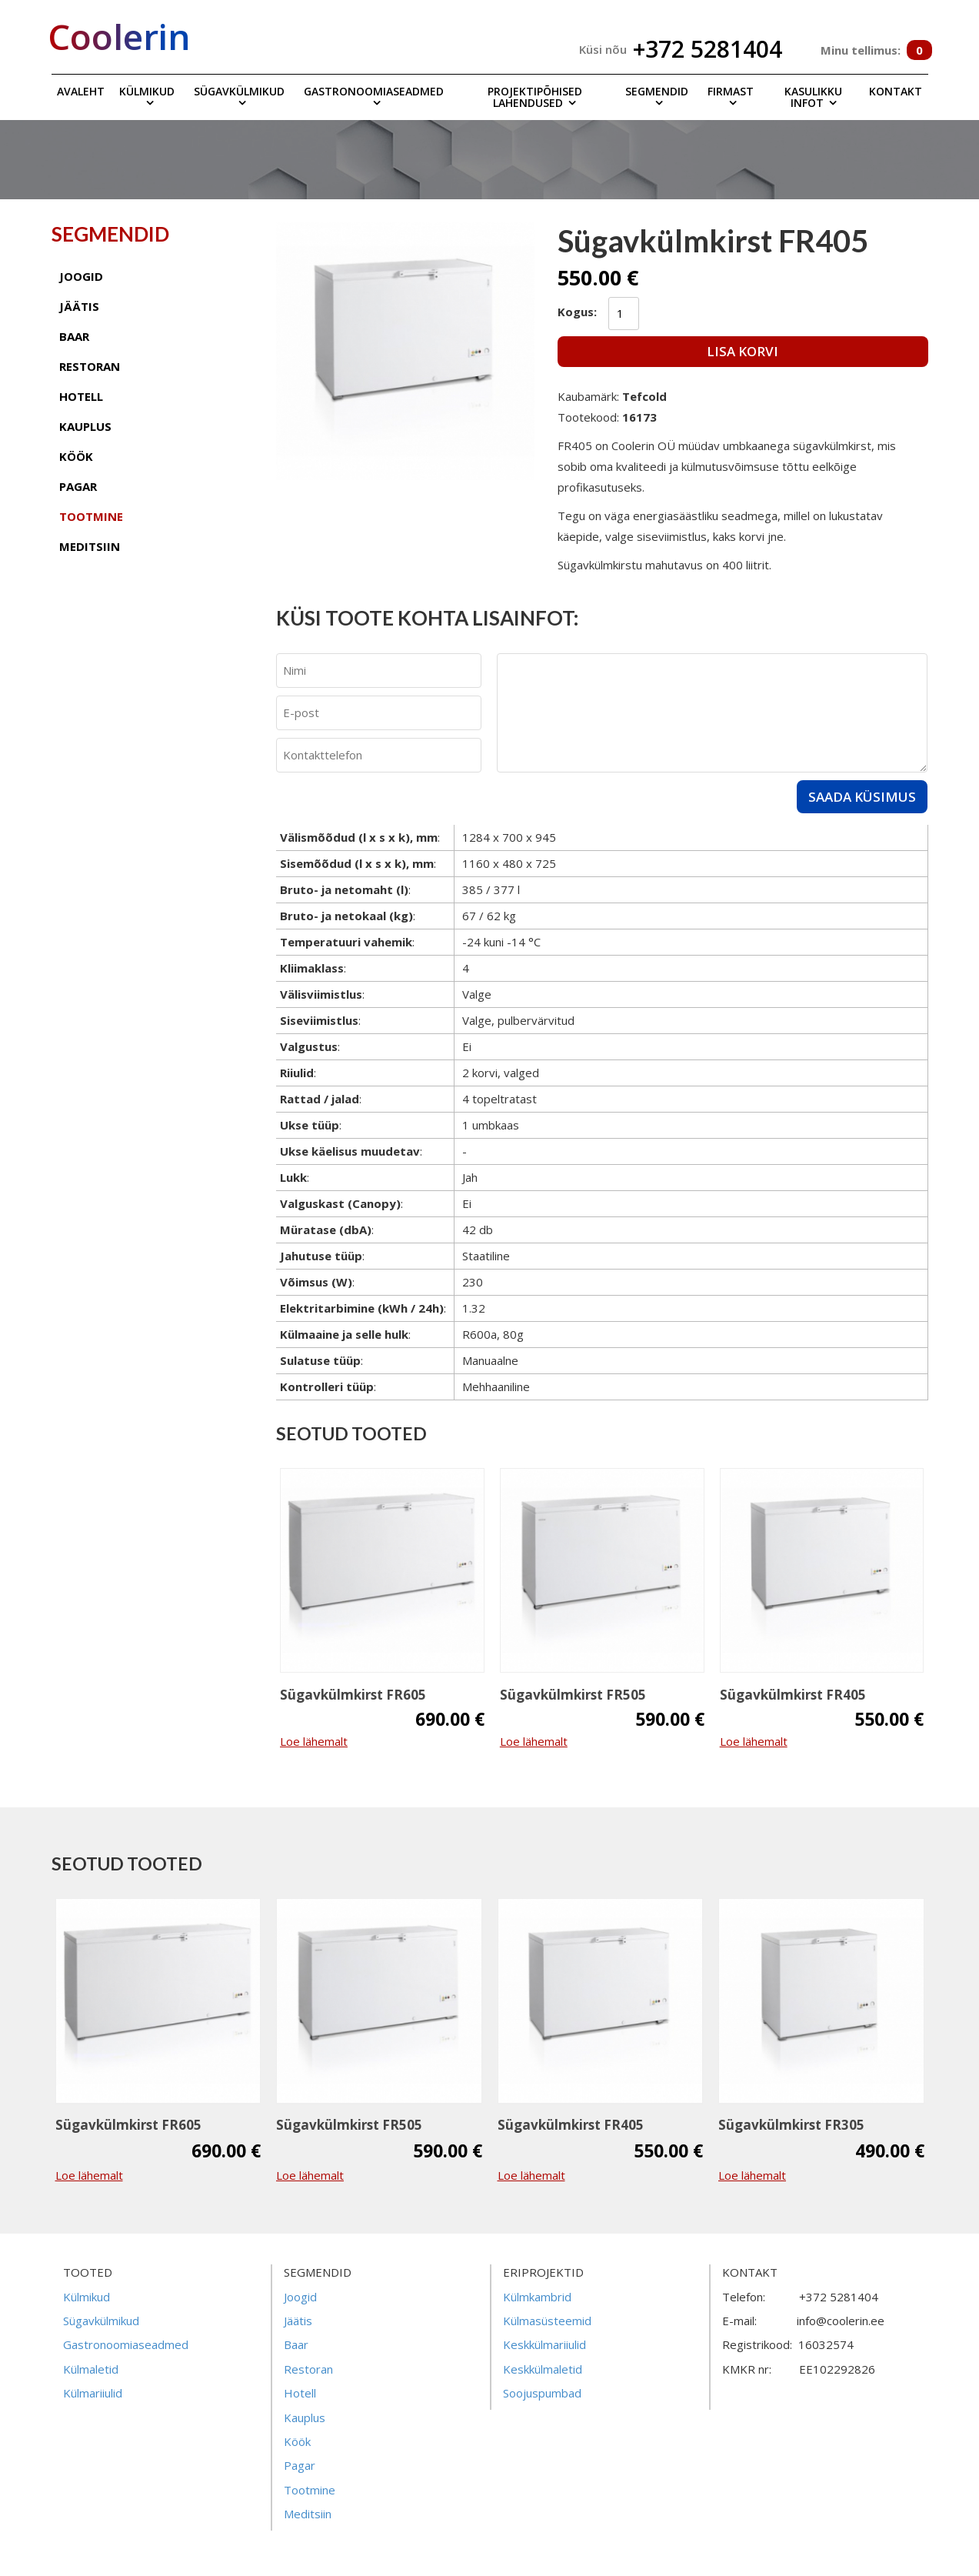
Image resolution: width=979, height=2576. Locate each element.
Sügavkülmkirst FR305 (791, 2125)
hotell (81, 396)
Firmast (731, 91)
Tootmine (309, 2490)
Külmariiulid (92, 2393)
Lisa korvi (742, 351)
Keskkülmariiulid (544, 2344)
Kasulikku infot (813, 97)
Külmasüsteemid (547, 2320)
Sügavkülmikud (239, 91)
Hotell (300, 2393)
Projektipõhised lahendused (535, 97)
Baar (296, 2344)
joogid (81, 276)
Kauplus (304, 2417)
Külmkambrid (537, 2296)
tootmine (91, 516)
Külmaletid (90, 2369)
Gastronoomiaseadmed (374, 91)
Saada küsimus (862, 797)
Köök (297, 2441)
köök (76, 456)
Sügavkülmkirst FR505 (573, 1694)
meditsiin (89, 546)
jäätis (79, 306)
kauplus (85, 426)
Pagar (299, 2465)
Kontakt (895, 91)
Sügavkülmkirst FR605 (353, 1694)
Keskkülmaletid (542, 2369)
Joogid (300, 2296)
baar (74, 336)
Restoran (308, 2369)
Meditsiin (307, 2513)
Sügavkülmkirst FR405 (793, 1694)
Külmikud (147, 91)
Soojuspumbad (542, 2393)
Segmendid (656, 91)
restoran (89, 366)
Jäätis (298, 2320)
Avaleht (81, 91)
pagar (78, 486)
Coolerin (119, 36)
